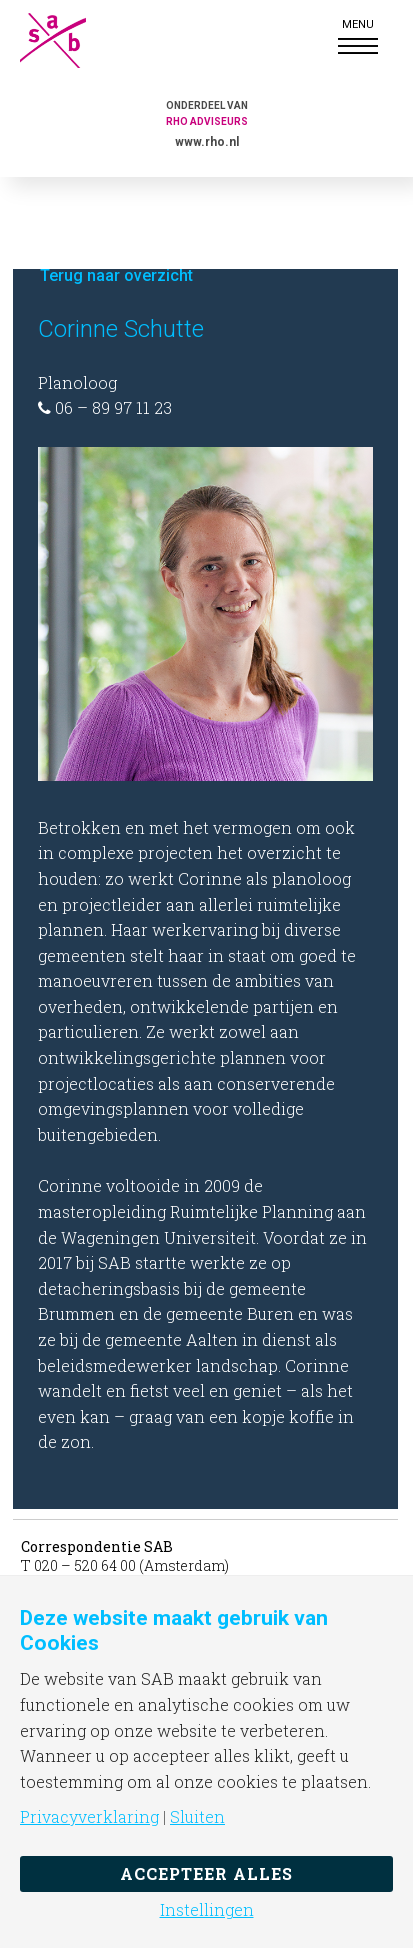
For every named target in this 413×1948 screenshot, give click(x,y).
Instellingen (207, 1910)
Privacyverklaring (89, 1817)
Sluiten (197, 1817)
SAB (70, 40)
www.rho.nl (207, 142)
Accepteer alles (206, 1873)
